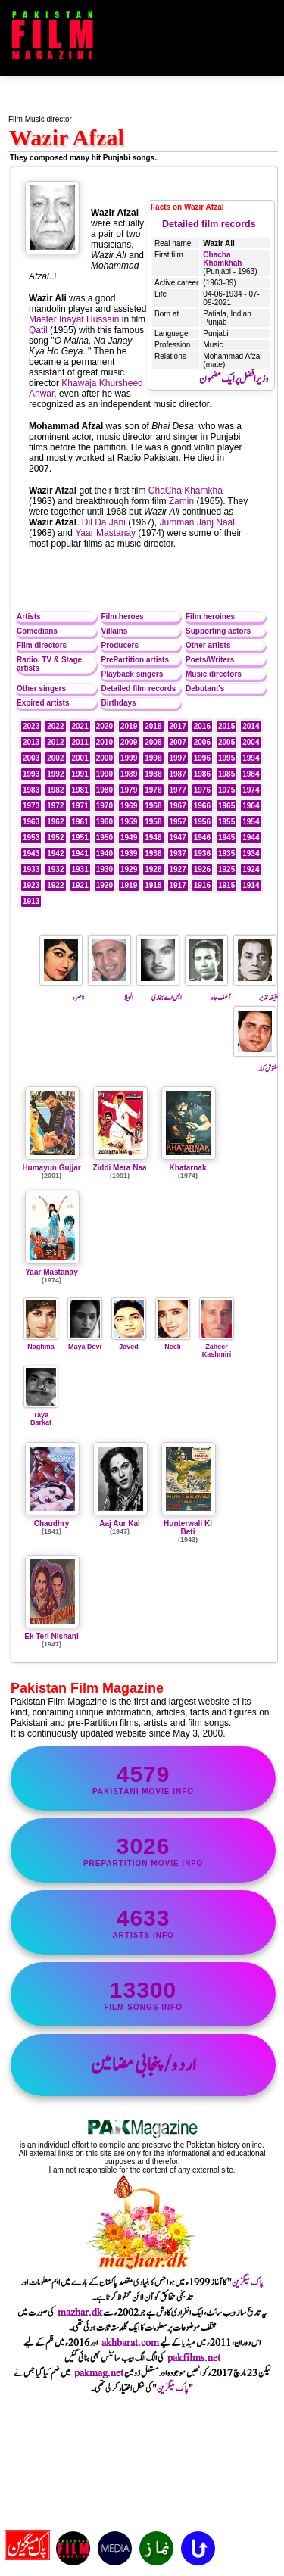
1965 (226, 806)
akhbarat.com (130, 2342)
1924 (250, 869)
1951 (80, 837)
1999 (128, 758)
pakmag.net (98, 2373)
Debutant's (205, 688)
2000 (104, 758)
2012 (55, 742)
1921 (80, 885)
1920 (104, 885)
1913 (31, 901)
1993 (31, 774)
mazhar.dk (80, 2312)
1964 (250, 806)
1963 (31, 822)
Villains (114, 631)
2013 (31, 742)
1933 (31, 869)
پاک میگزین (248, 2282)
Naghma (40, 1342)
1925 (226, 869)
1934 (250, 853)
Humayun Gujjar (51, 1167)
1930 (104, 869)
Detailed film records (209, 224)
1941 (80, 853)
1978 (153, 790)
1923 (31, 885)
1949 (128, 837)
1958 (153, 822)
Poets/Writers (210, 660)
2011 (80, 742)
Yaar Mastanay (105, 533)
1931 (80, 869)
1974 (250, 790)
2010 (104, 742)
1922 (55, 885)
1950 (104, 837)
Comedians (37, 631)
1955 (226, 822)
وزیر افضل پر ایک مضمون (233, 379)
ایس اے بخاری (159, 992)
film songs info (143, 1994)
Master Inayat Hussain (74, 319)
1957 (178, 822)
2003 (31, 758)
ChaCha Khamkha (185, 490)
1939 (128, 853)
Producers (120, 645)
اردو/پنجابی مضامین (143, 2065)
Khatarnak (188, 1167)
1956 (202, 822)
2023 (31, 726)
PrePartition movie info (143, 1850)
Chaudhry (52, 1523)
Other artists (208, 645)
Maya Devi (84, 1342)
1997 (178, 758)
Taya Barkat (40, 1414)
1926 (202, 869)
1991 (80, 774)
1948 (153, 837)
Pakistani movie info (143, 1778)
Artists (29, 616)
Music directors (214, 674)
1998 (153, 758)
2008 (153, 742)
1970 (104, 806)
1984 (250, 774)
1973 (31, 806)
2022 (55, 726)
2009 (128, 742)
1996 (202, 758)
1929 (128, 869)
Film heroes (122, 616)
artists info (143, 1922)
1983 (31, 790)
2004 (250, 742)
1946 (202, 837)
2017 (178, 726)
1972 (55, 806)
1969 (128, 806)
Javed (128, 1342)
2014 (250, 726)
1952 (55, 837)
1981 (80, 790)
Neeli (172, 1342)
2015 (226, 726)
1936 (202, 853)
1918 (153, 885)
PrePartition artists (135, 660)
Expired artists (43, 703)
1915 (226, 885)
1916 (202, 885)
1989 (128, 774)
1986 (202, 774)
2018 (153, 726)
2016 (202, 726)
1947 (178, 837)
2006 (202, 742)
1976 (202, 790)
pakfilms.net (193, 2358)
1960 (104, 822)
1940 (104, 853)
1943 (31, 853)
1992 (55, 774)
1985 (226, 774)
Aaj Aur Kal (119, 1523)
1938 (153, 853)
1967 (178, 806)
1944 (250, 837)
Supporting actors (218, 631)
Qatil (38, 330)
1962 (55, 822)
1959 (128, 822)
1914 (250, 885)
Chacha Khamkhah (222, 259)
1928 (153, 869)
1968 (153, 806)
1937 (178, 853)
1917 (178, 885)
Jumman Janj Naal (197, 522)
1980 (104, 790)
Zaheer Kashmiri (216, 1346)
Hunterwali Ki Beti (188, 1527)
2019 (128, 726)
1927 (178, 869)
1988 (153, 774)
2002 (55, 758)
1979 (128, 790)
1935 (226, 853)
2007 (178, 742)
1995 (226, 758)
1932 (55, 869)
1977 (178, 790)
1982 (55, 790)
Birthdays (118, 703)
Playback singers (132, 674)
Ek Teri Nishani (51, 1636)
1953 (31, 837)
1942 (55, 853)
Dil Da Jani (104, 522)
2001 (80, 758)
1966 (202, 806)
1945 (226, 837)
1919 (128, 885)
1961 (80, 822)
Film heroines (210, 616)
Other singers (41, 688)
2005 (226, 742)
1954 (250, 822)
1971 (80, 806)
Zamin (181, 501)
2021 (80, 726)
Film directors (42, 645)
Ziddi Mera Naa (119, 1167)
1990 (104, 774)
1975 (226, 790)
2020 (104, 726)
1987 (178, 774)
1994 (250, 758)
